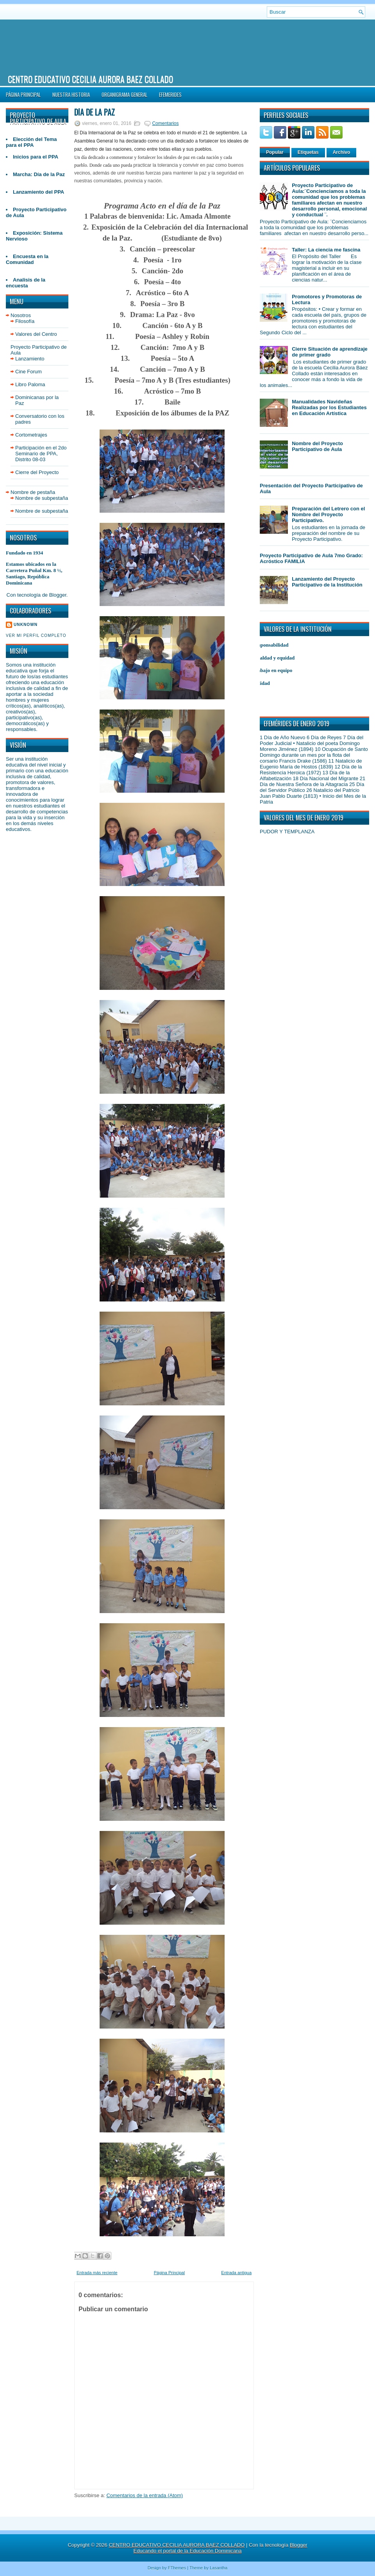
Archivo (341, 152)
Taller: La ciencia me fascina (326, 250)
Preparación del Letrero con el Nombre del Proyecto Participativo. (328, 514)
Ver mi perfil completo (36, 635)
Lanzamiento (29, 359)
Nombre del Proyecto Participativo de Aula (317, 446)
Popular (275, 152)
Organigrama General (124, 94)
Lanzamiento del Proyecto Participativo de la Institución (327, 582)
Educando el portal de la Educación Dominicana (188, 2551)
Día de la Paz (94, 112)
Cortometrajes (31, 435)
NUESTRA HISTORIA (71, 94)
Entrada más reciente (97, 2272)
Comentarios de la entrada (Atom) (144, 2495)
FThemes (177, 2567)
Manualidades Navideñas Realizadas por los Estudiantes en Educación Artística (329, 407)
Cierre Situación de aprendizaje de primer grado (330, 352)
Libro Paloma (30, 384)
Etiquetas (308, 152)
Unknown (26, 624)
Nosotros (21, 315)
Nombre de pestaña (33, 492)
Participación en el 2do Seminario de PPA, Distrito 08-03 (41, 453)
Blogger (57, 595)
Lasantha (218, 2567)
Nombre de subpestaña (41, 498)
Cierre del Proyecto (37, 472)
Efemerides (170, 94)
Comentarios (165, 123)
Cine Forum (28, 371)
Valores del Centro (36, 334)
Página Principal (23, 94)
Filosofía (24, 321)
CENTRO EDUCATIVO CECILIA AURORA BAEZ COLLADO (90, 79)
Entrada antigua (236, 2272)
